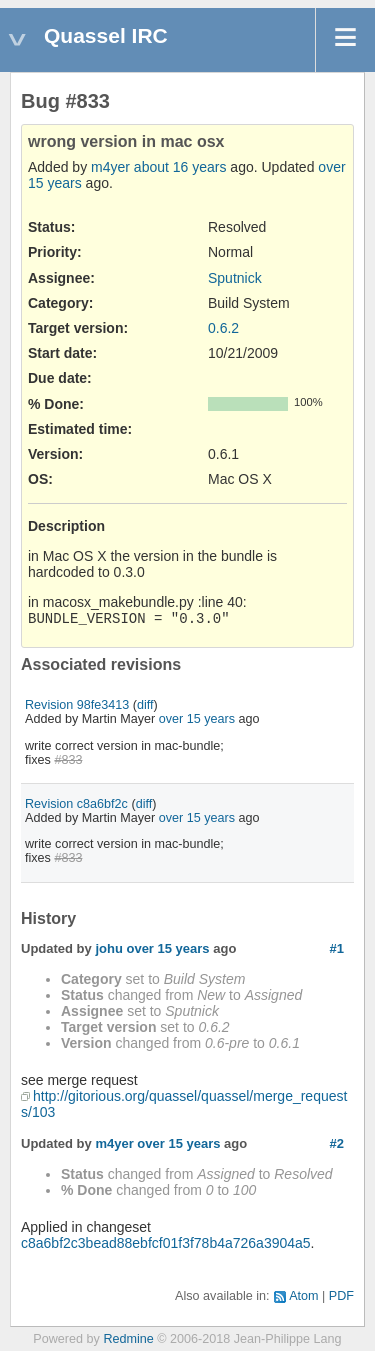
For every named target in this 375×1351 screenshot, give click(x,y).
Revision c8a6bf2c (76, 804)
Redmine (128, 1339)
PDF (341, 1296)
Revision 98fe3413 (77, 705)
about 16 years (180, 167)
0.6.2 (223, 328)
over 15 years (197, 719)
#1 (337, 948)
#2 (337, 1143)
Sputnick (235, 278)
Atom (303, 1296)
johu (108, 948)
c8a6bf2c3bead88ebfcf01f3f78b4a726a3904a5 (166, 1243)
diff (145, 705)
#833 (68, 760)
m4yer (110, 167)
